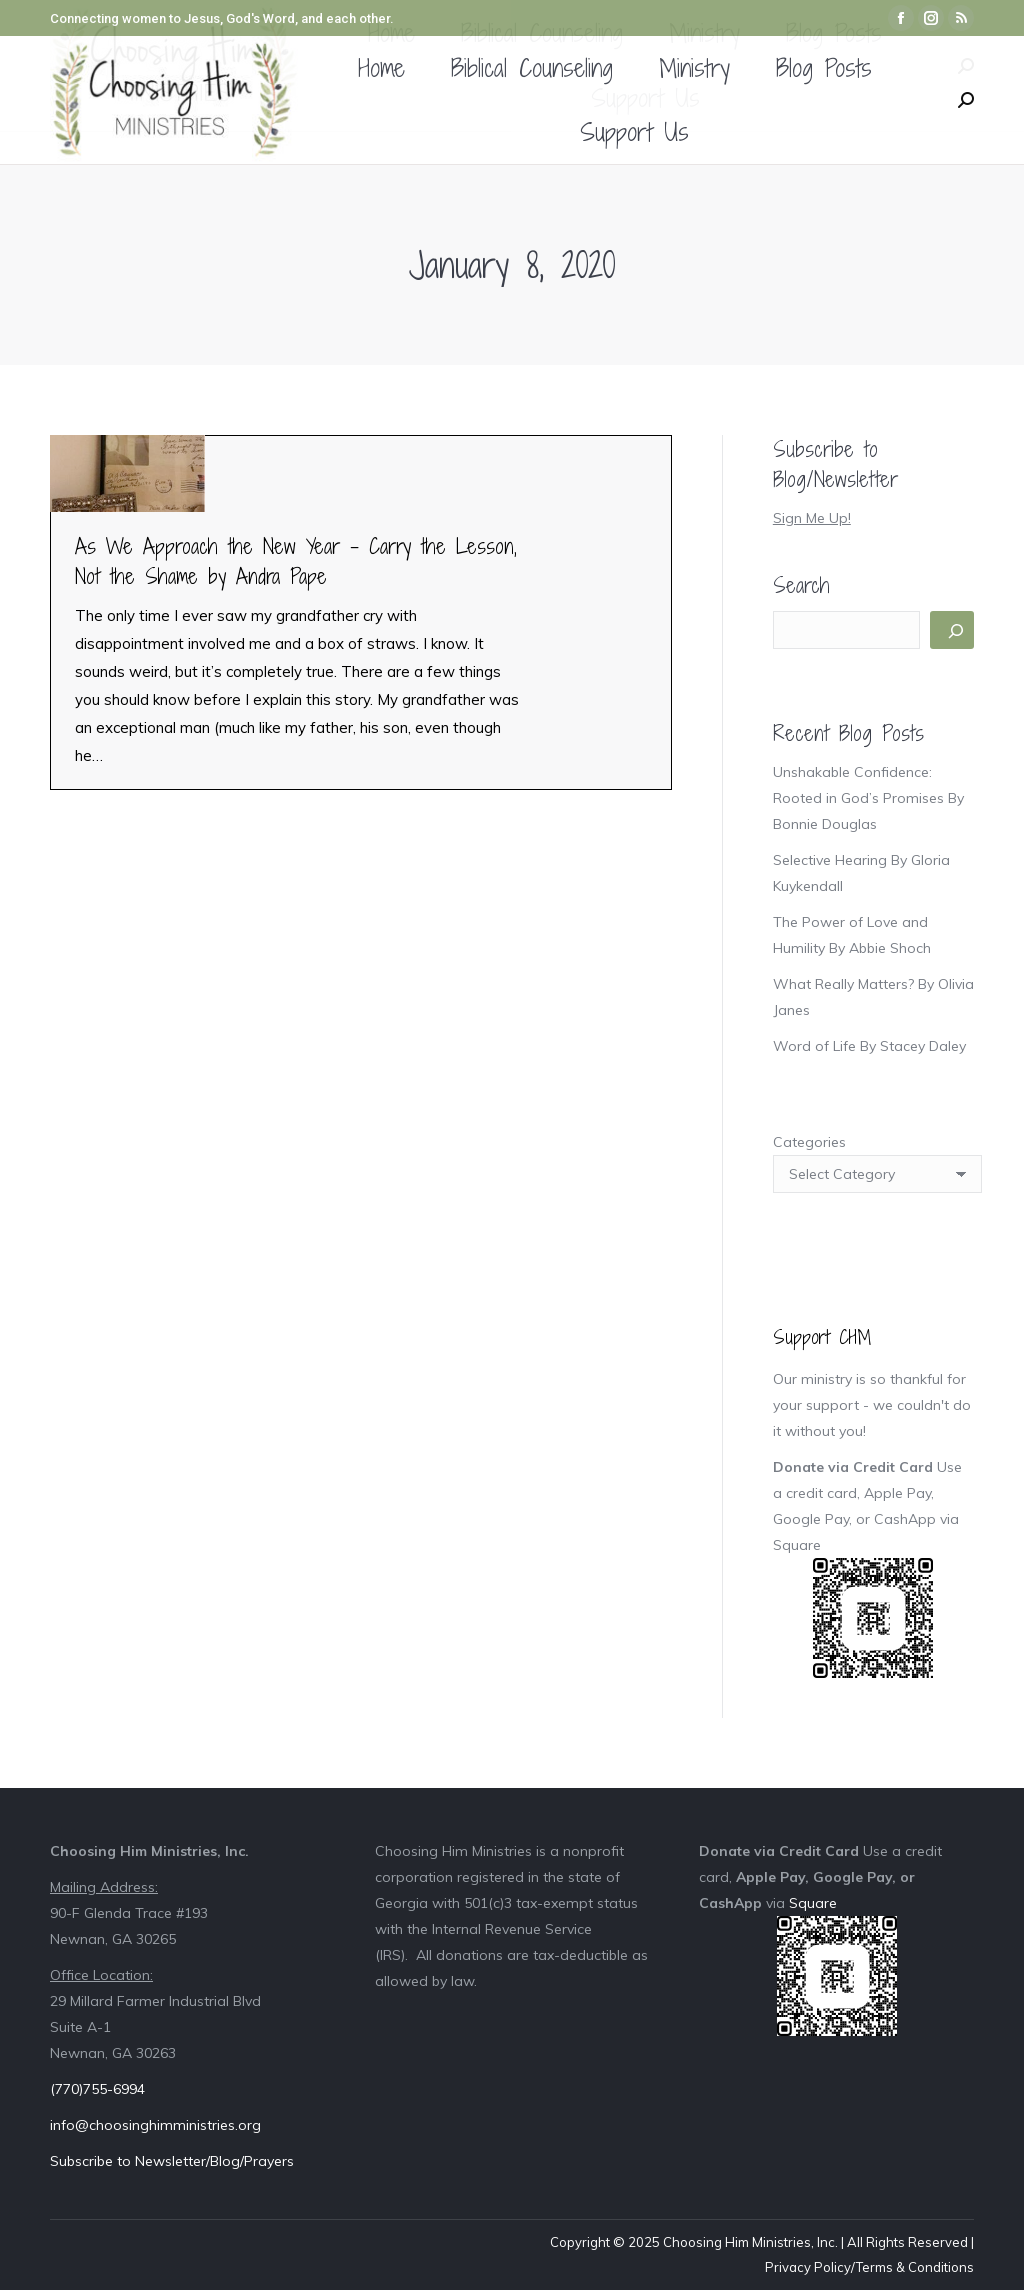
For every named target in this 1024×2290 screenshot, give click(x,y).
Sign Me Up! (812, 518)
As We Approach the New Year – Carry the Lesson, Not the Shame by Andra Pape (296, 561)
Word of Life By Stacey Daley (869, 1046)
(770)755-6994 (97, 2089)
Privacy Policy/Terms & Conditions (869, 2267)
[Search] (952, 630)
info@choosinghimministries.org (155, 2125)
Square (797, 1545)
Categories (809, 1142)
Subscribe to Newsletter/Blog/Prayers (172, 2161)
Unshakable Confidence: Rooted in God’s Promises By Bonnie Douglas (868, 798)
